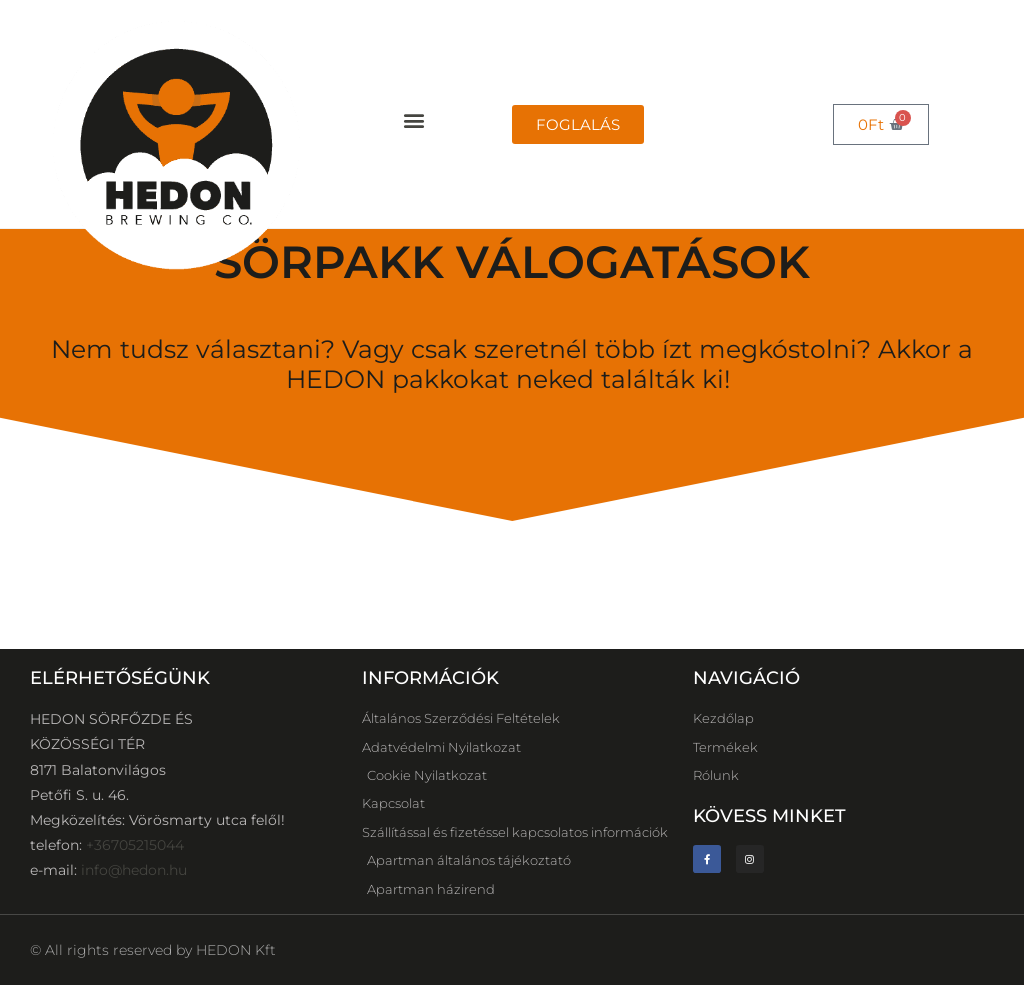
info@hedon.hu (134, 870)
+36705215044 (135, 845)
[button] (413, 120)
